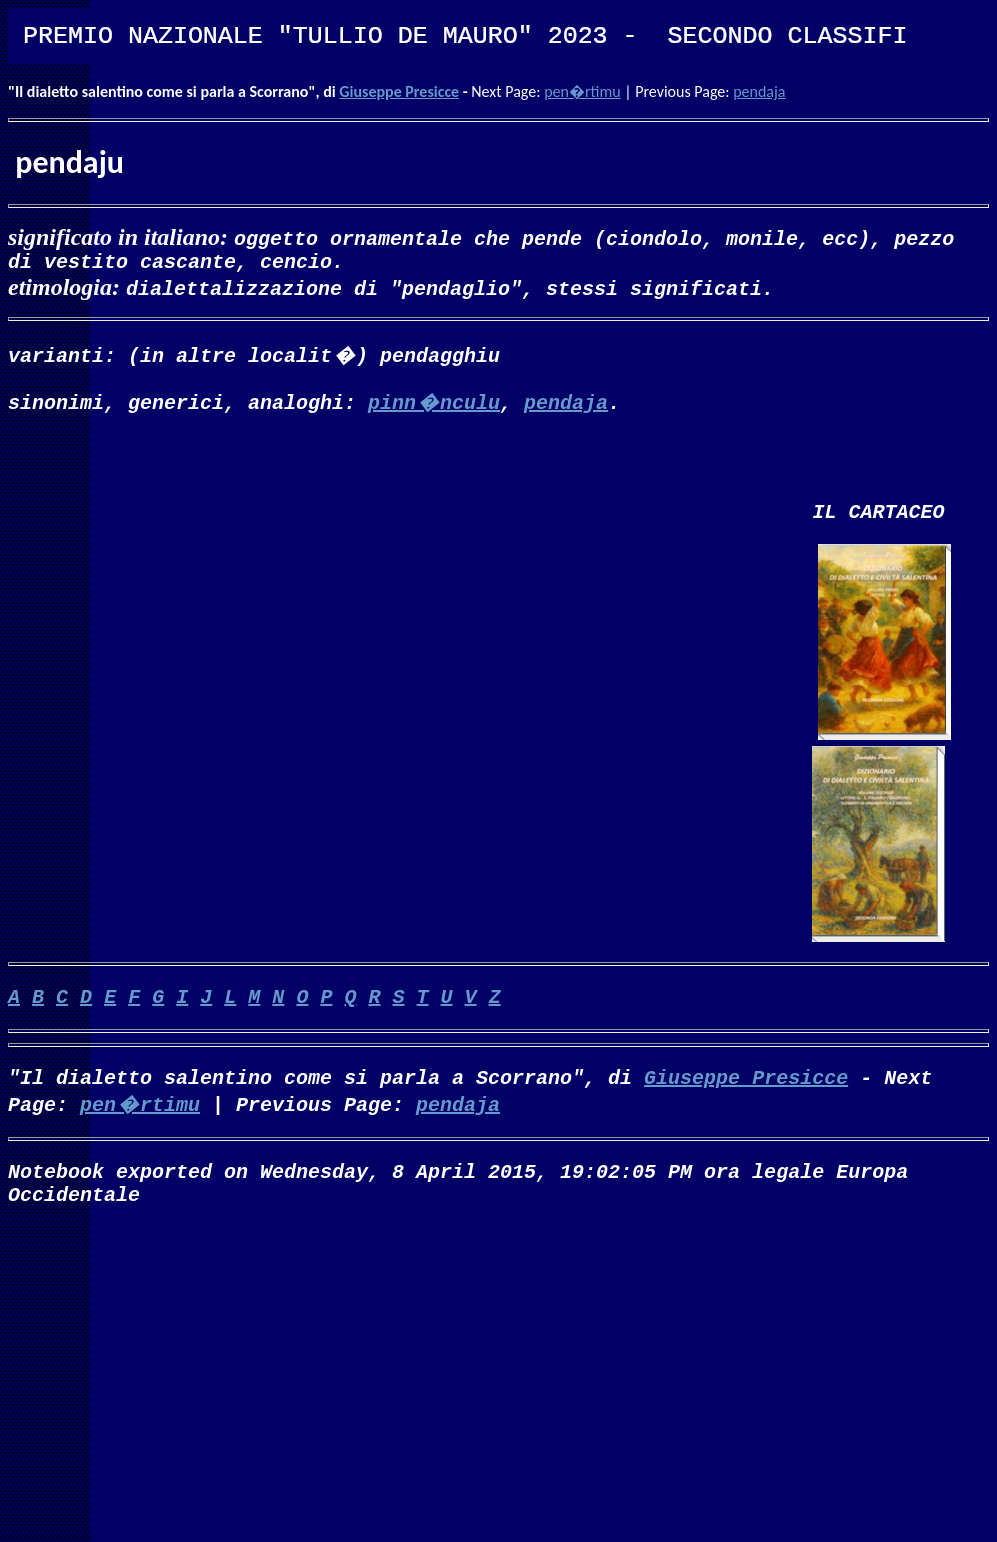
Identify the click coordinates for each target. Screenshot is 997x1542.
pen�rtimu (582, 91)
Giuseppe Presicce (399, 91)
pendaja (759, 91)
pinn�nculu (434, 405)
